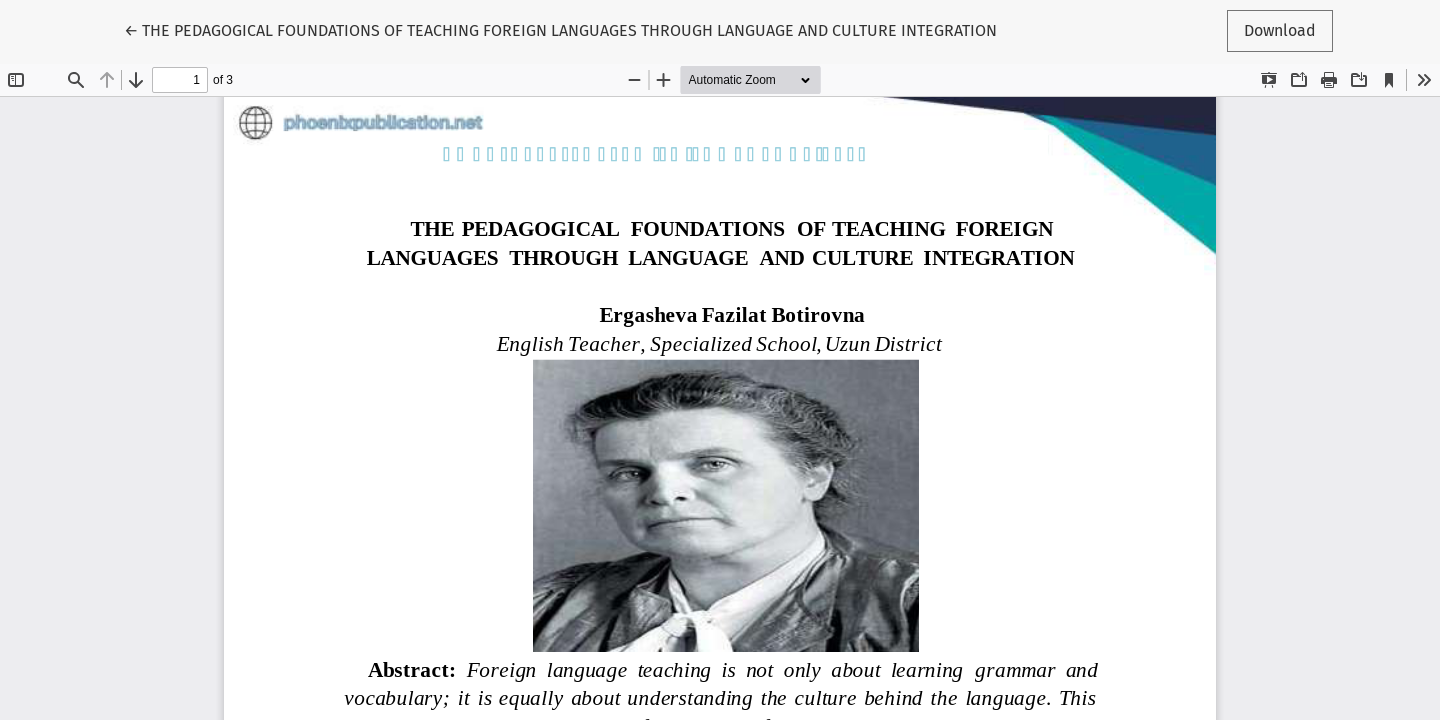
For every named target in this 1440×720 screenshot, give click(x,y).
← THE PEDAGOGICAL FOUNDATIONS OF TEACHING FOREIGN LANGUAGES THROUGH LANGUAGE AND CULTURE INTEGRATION (560, 29)
